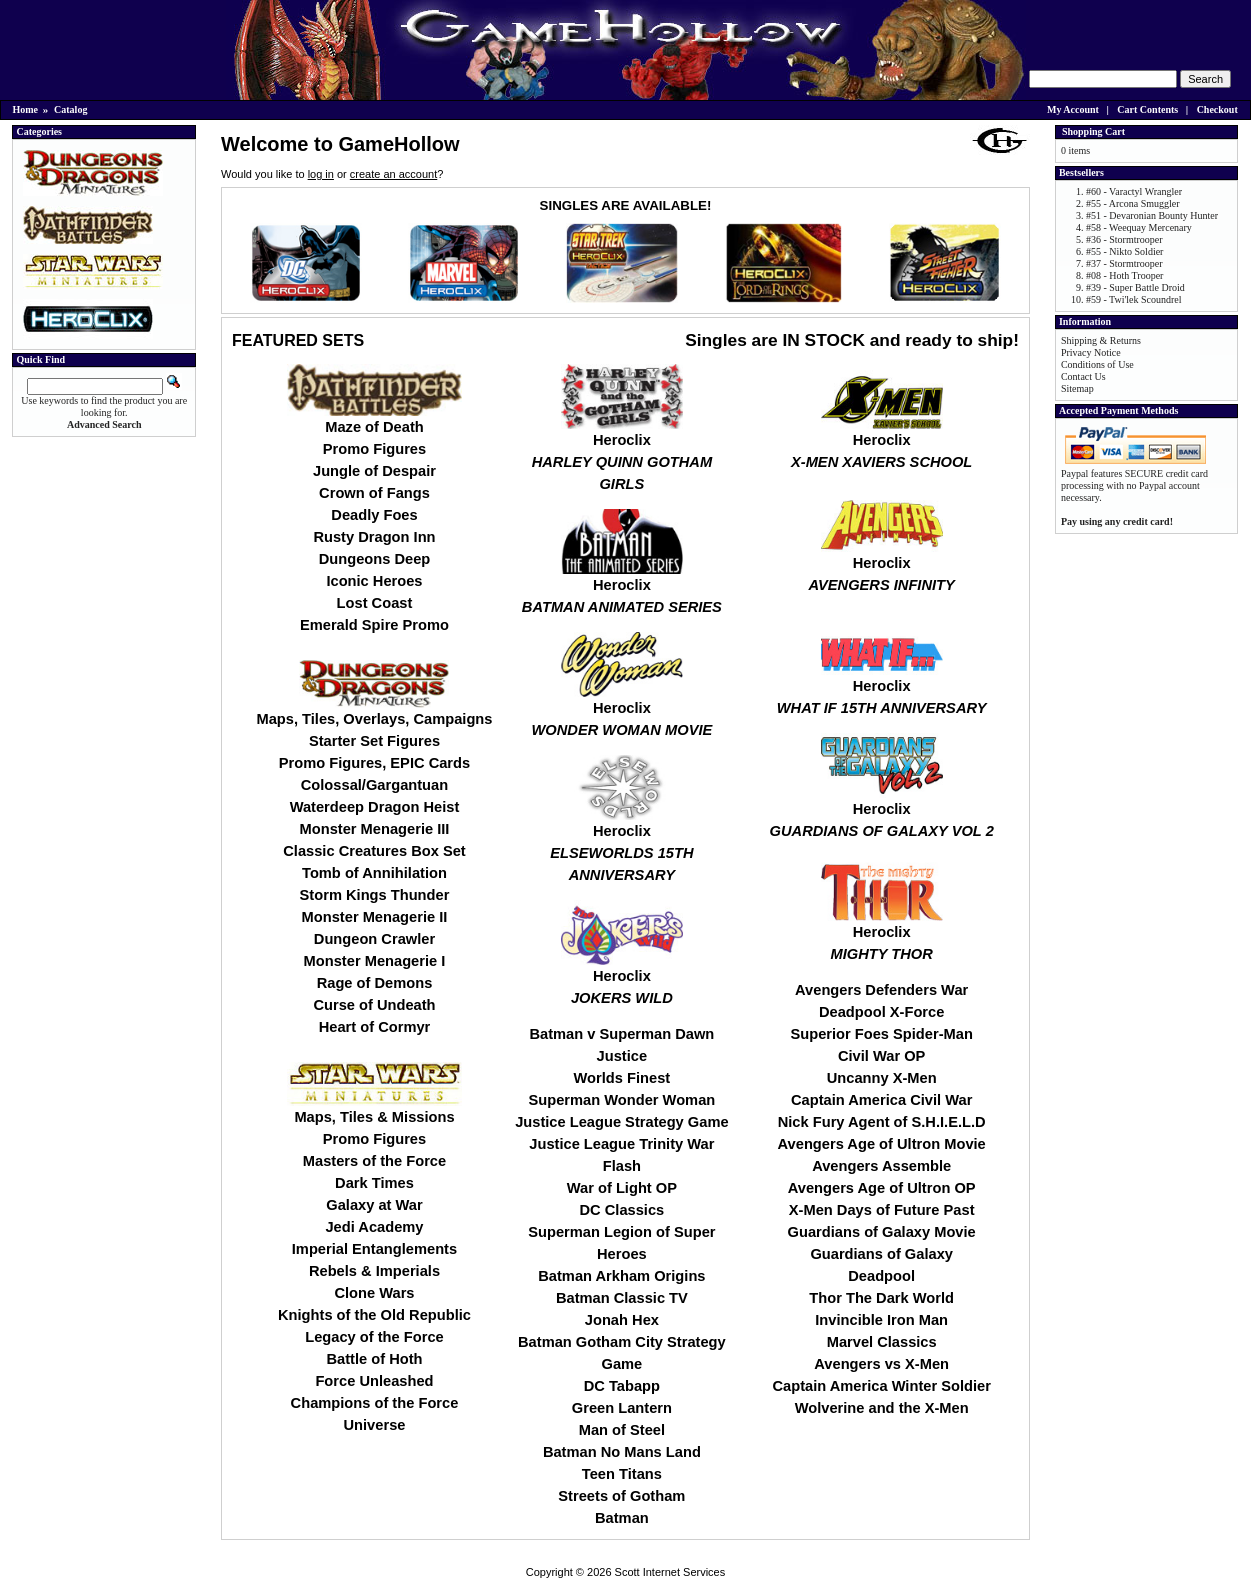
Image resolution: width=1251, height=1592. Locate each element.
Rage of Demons (375, 983)
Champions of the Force (375, 1403)
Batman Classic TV (622, 1298)
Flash (622, 1166)
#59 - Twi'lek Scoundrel (1134, 299)
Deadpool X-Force (881, 1012)
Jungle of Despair (374, 471)
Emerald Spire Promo (374, 625)
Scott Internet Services (670, 1572)
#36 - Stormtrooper (1124, 239)
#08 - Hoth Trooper (1125, 275)
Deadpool (881, 1276)
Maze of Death (374, 427)
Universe (375, 1425)
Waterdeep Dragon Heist (375, 807)
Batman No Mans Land (622, 1452)
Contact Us (1083, 376)
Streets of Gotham (621, 1496)
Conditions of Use (1097, 364)
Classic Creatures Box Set (374, 851)
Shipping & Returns (1101, 340)
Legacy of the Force (374, 1337)
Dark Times (374, 1183)
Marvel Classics (882, 1342)
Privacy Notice (1091, 352)
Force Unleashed (374, 1381)
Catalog (70, 109)
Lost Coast (375, 603)
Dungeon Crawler (374, 939)
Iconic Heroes (374, 581)
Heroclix (622, 454)
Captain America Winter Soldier (881, 1386)
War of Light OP (622, 1188)
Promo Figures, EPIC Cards (374, 763)
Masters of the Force (374, 1161)
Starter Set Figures (374, 741)
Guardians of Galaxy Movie (882, 1232)
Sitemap (1077, 388)
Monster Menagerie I (375, 961)
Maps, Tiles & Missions (374, 1117)
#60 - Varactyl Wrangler (1134, 191)
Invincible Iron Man (881, 1320)
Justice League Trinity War (621, 1144)
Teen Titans (622, 1474)
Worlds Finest (622, 1078)
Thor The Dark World (881, 1298)
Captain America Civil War (881, 1100)
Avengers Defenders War (881, 990)
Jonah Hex (622, 1320)
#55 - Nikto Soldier (1125, 251)
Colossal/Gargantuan (374, 785)
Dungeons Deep (375, 559)
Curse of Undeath (374, 1005)
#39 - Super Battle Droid (1135, 287)
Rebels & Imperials (374, 1271)
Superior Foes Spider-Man (881, 1034)
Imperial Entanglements (374, 1249)
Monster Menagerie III (375, 829)
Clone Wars (374, 1293)
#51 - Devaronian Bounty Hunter (1152, 215)
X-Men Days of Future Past (882, 1210)
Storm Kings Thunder (375, 895)
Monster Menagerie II (375, 917)
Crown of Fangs (374, 493)
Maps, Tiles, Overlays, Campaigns (374, 719)
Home (26, 109)
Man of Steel (622, 1430)
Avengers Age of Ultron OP (882, 1188)
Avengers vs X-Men (881, 1364)
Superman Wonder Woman (621, 1100)
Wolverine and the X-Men (882, 1408)
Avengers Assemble (881, 1166)
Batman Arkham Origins (621, 1276)
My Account (1073, 109)
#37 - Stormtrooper (1124, 263)
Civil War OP (881, 1056)
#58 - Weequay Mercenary (1139, 227)
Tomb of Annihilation (374, 873)
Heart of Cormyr (375, 1027)
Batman (622, 1518)
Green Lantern (622, 1408)
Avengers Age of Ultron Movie (882, 1144)
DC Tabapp (622, 1386)
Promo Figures (374, 449)
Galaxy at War (374, 1205)
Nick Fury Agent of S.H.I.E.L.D (882, 1122)
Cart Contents (1147, 109)
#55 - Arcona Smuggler (1133, 203)
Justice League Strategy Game (621, 1122)
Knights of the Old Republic (374, 1315)
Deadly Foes (374, 515)
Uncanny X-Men (882, 1078)
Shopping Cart (1093, 131)
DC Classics (622, 1210)
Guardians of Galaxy (881, 1254)
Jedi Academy (374, 1227)
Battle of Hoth (374, 1359)
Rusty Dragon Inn (374, 537)
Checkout (1217, 109)
